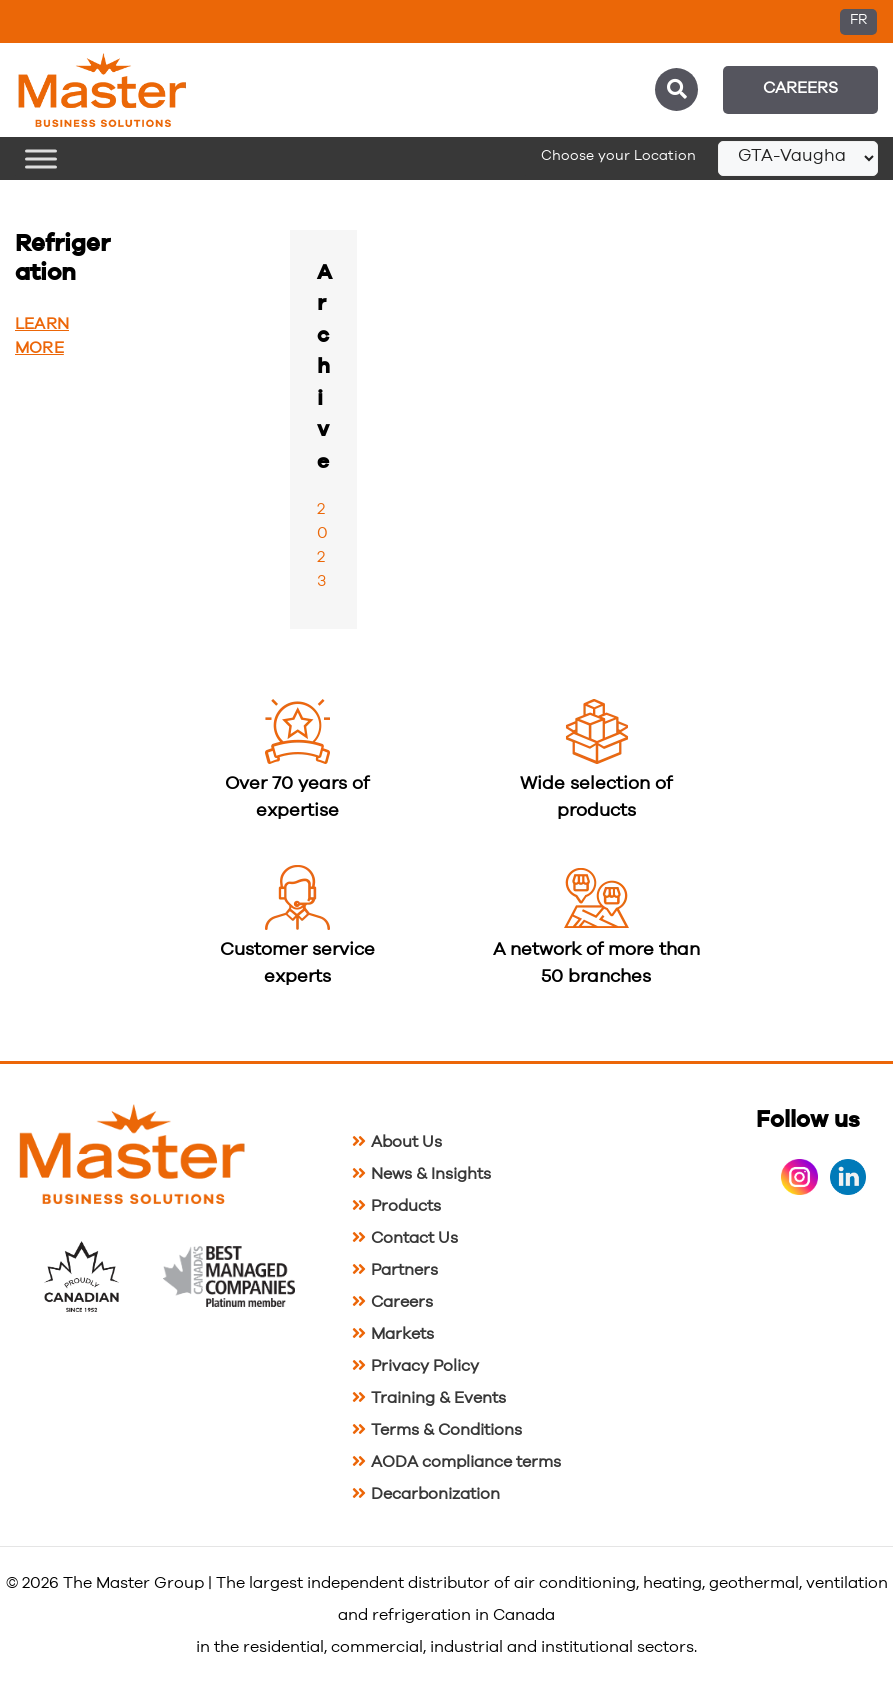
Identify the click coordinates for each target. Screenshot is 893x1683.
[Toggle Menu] (41, 158)
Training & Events (438, 1398)
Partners (404, 1270)
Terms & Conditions (446, 1430)
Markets (402, 1334)
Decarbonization (435, 1494)
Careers (800, 88)
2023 (322, 545)
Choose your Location (618, 156)
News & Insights (431, 1174)
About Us (406, 1142)
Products (406, 1206)
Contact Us (414, 1238)
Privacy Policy (425, 1366)
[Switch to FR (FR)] (858, 22)
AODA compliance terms (466, 1462)
